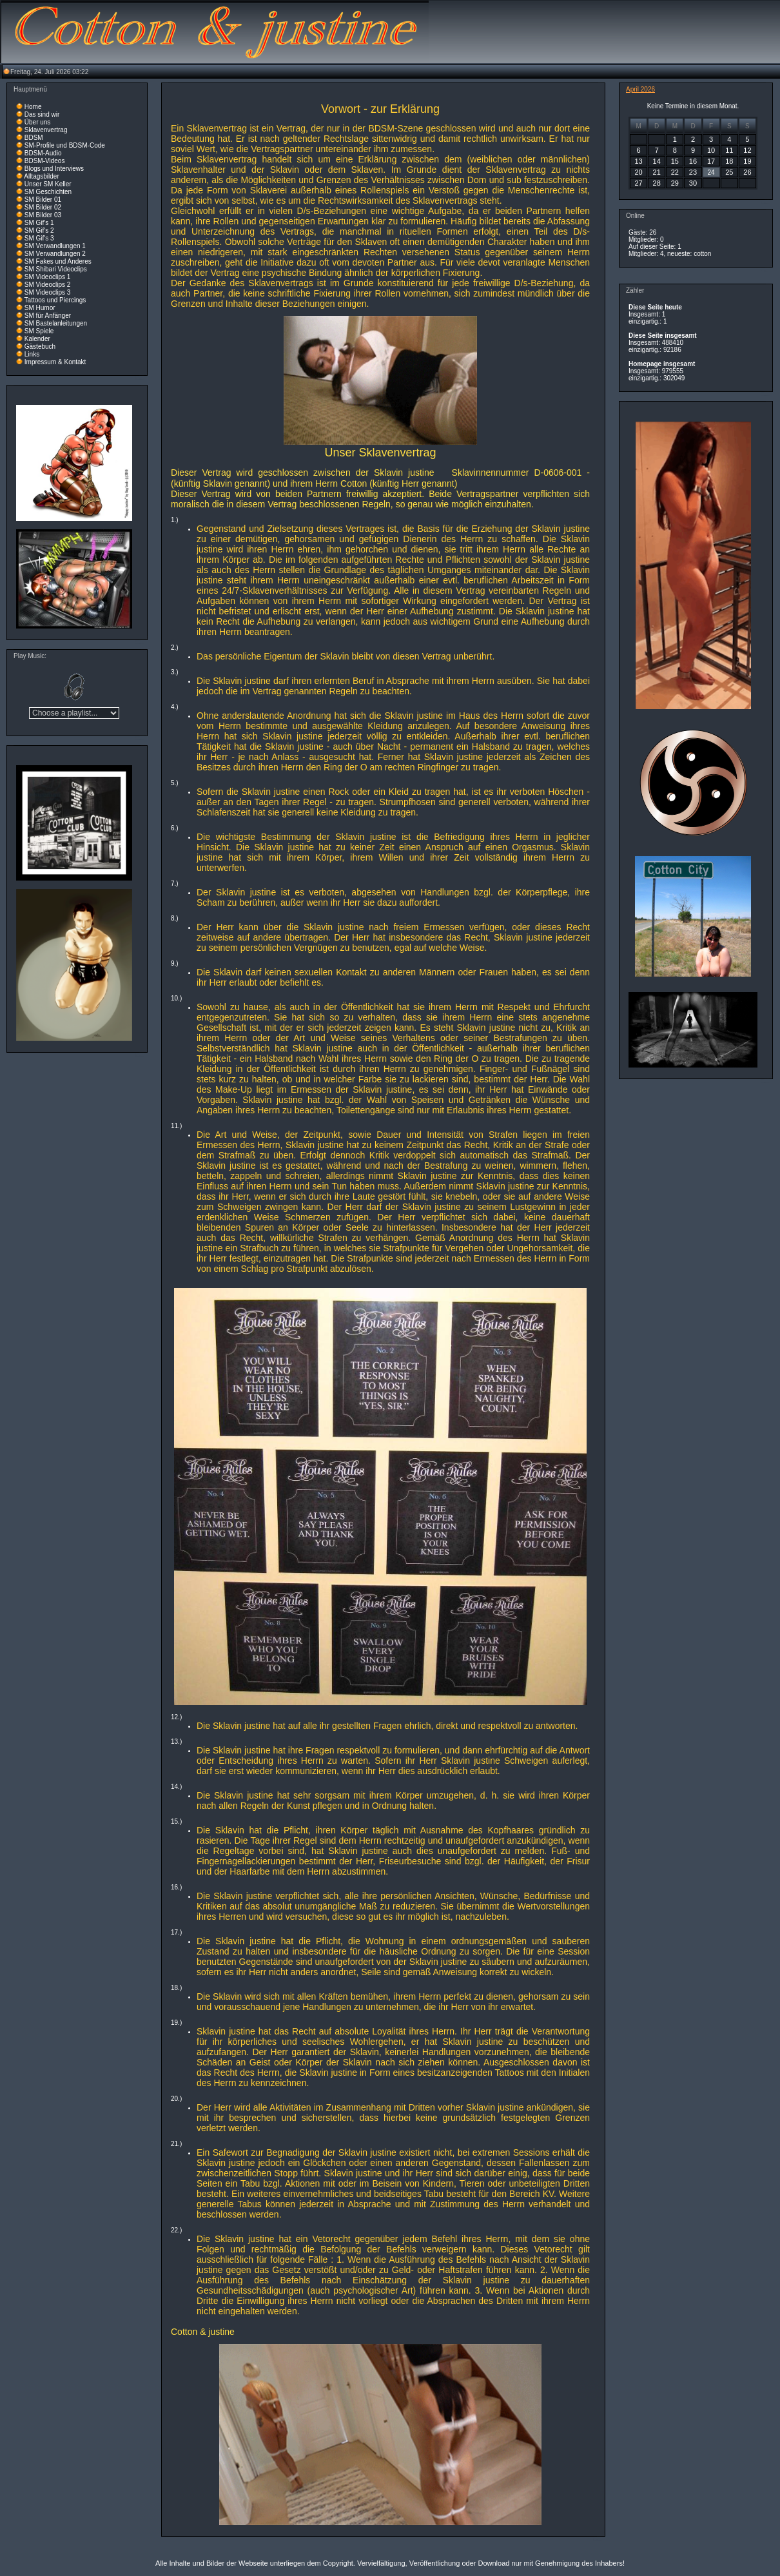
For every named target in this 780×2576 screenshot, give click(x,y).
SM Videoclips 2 (47, 284)
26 (747, 172)
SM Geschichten (48, 191)
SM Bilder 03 (42, 215)
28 (657, 183)
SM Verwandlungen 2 (55, 253)
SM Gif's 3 (39, 238)
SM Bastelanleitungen (55, 323)
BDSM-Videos (44, 160)
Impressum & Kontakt (55, 362)
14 (657, 161)
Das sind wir (41, 114)
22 (675, 172)
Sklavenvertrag (46, 129)
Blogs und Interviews (54, 168)
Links (31, 354)
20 (638, 172)
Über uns (37, 122)
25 (729, 172)
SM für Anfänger (47, 315)
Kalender (37, 338)
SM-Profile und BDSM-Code (64, 145)
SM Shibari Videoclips (55, 269)
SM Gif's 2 (39, 230)
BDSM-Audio (43, 153)
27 (638, 183)
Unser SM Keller (48, 184)
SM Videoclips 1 (47, 276)
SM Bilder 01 (42, 199)
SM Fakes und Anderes (58, 261)
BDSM (33, 137)
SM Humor (39, 307)
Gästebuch (39, 346)
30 (693, 183)
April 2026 (640, 89)
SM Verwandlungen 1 (55, 245)
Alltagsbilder (41, 176)
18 (729, 161)
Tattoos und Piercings (55, 300)
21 (657, 172)
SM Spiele (39, 331)
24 (711, 172)
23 (693, 172)
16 (693, 161)
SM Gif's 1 (39, 222)
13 (638, 161)
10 (711, 150)
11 (729, 150)
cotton (702, 253)
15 (675, 161)
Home (33, 106)
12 (747, 150)
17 (711, 161)
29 (675, 183)
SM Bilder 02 (42, 207)
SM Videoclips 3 (47, 292)
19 (747, 161)
